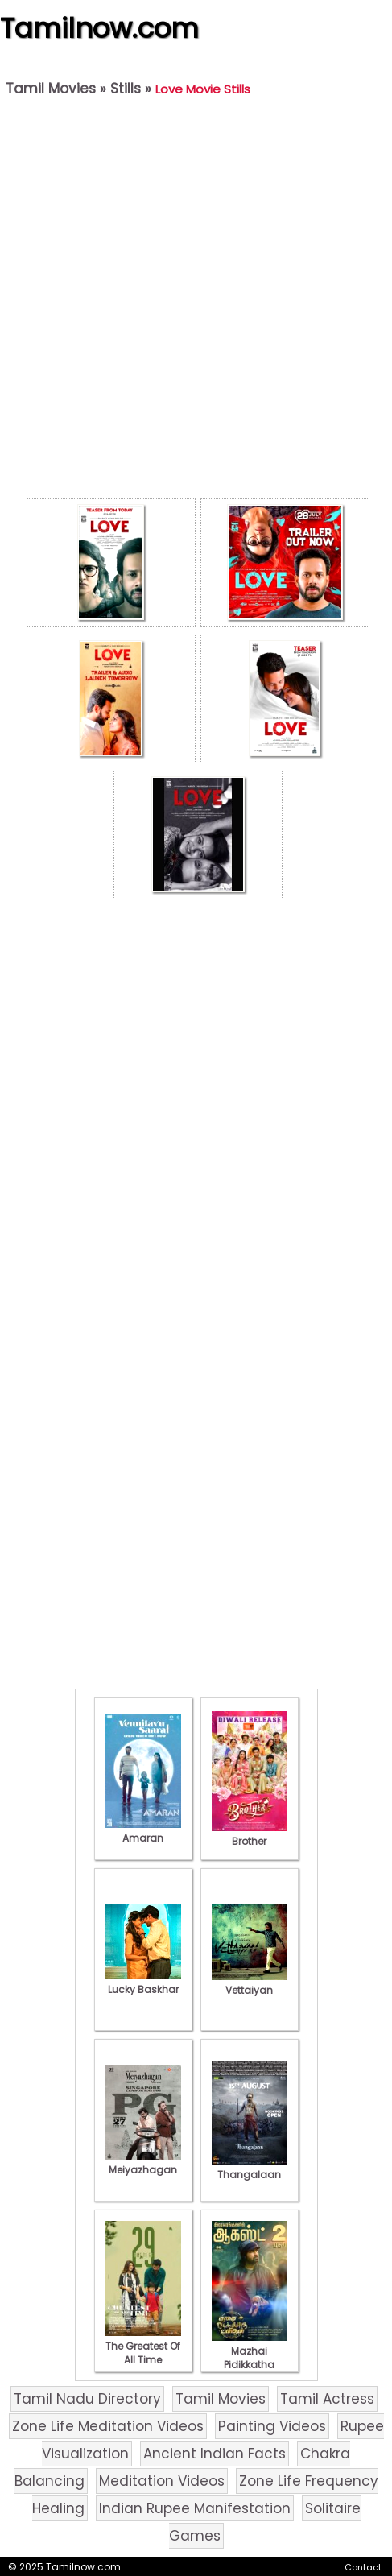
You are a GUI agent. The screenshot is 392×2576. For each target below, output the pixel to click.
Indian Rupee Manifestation (195, 2508)
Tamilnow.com (99, 28)
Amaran (143, 1831)
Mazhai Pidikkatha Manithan (249, 2357)
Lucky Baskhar (143, 1982)
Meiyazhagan (143, 2163)
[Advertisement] (192, 302)
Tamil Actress (327, 2399)
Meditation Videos (162, 2481)
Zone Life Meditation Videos (108, 2426)
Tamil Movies (51, 88)
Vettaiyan (249, 1983)
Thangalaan (249, 2167)
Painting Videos (272, 2426)
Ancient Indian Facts (214, 2453)
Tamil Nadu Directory (87, 2399)
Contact (363, 2567)
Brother (249, 1834)
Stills (125, 88)
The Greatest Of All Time (143, 2346)
